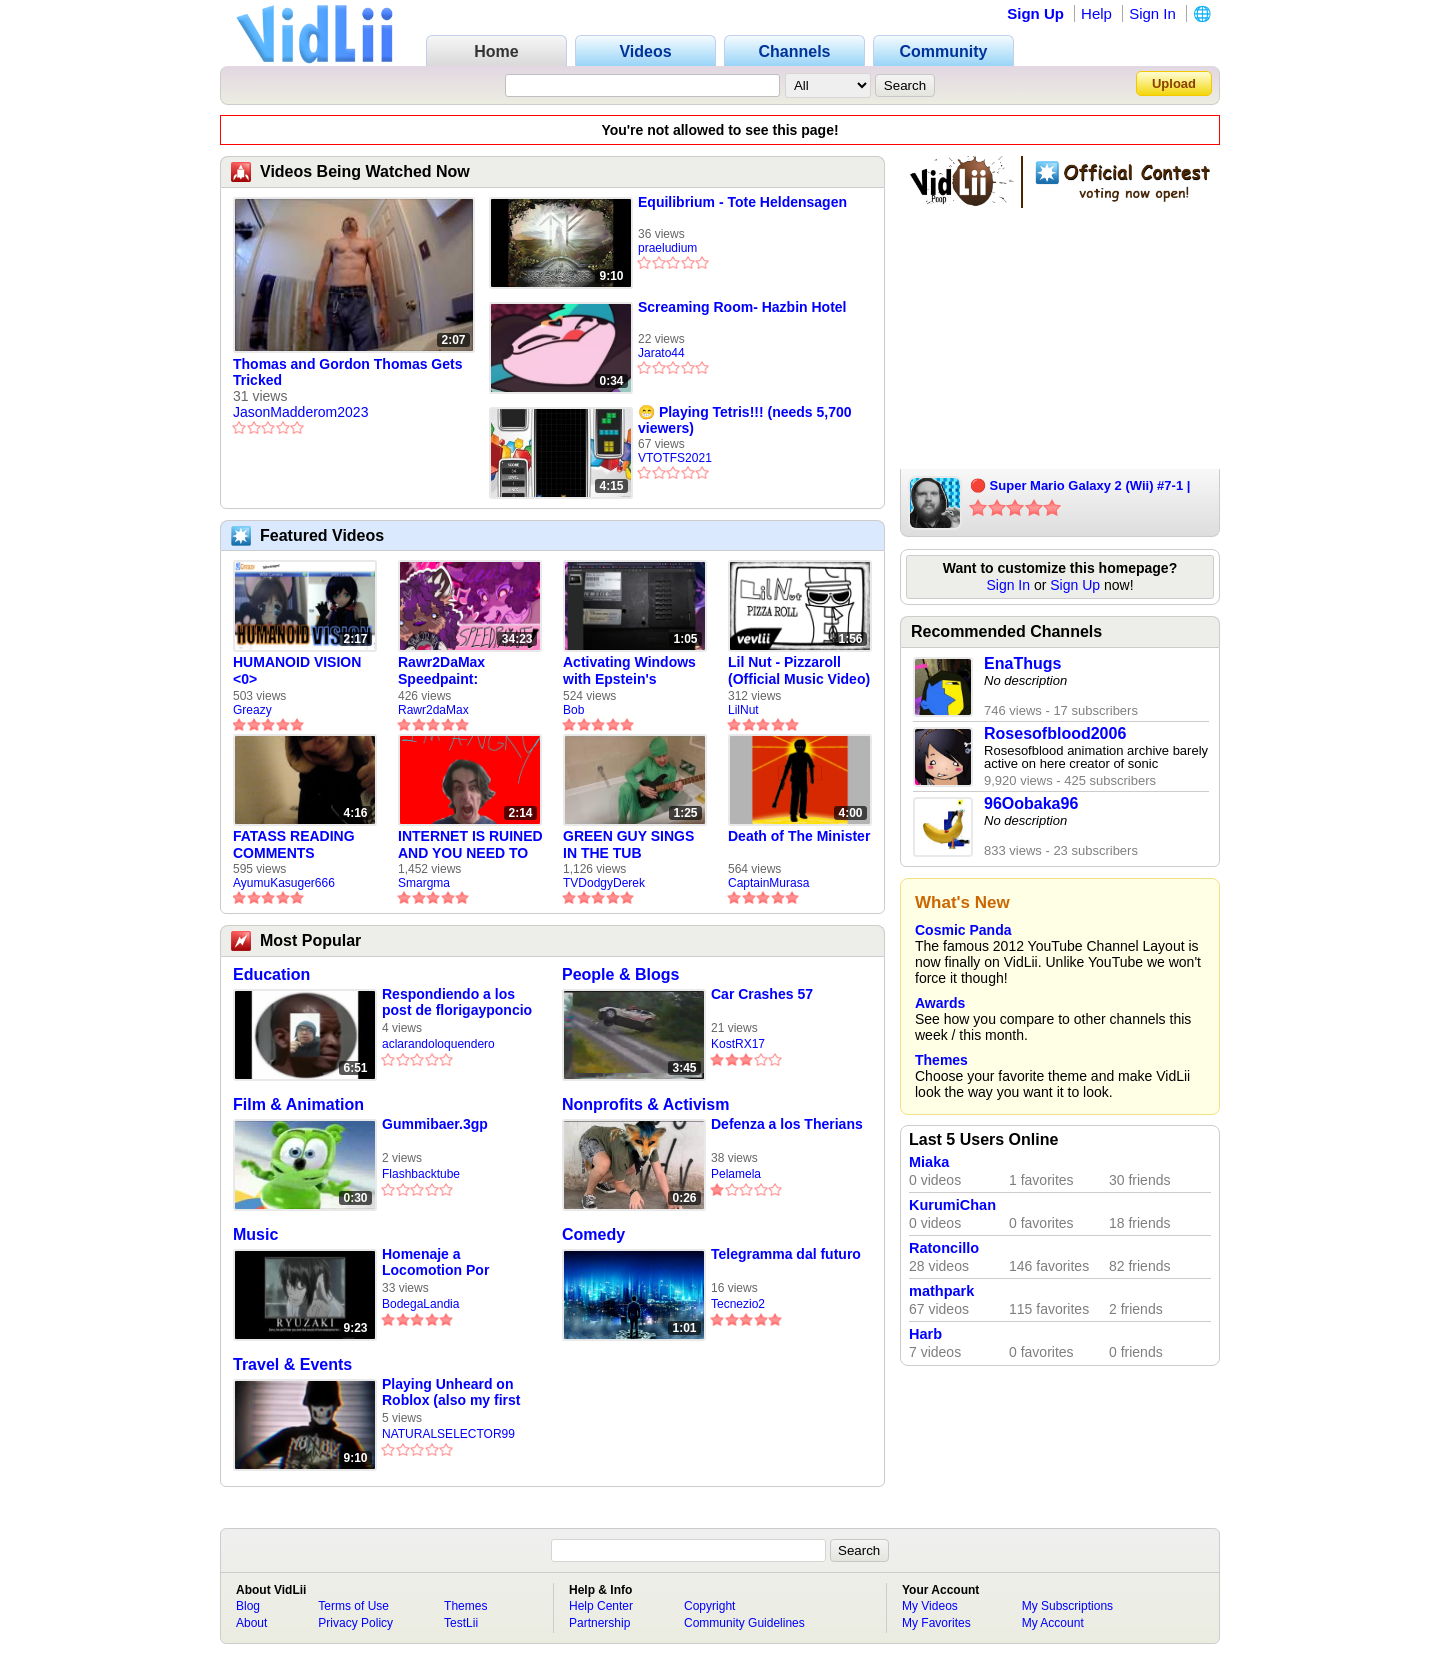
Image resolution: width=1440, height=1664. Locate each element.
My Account (1053, 1623)
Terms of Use (353, 1606)
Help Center (601, 1606)
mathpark (941, 1291)
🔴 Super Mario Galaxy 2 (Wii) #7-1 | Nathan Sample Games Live (1080, 487)
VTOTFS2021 (675, 458)
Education (271, 974)
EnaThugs (1022, 663)
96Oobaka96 (1031, 803)
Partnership (599, 1623)
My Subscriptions (1067, 1606)
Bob (573, 710)
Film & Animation (298, 1104)
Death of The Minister (799, 836)
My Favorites (936, 1623)
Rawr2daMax (433, 710)
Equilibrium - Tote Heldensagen (742, 202)
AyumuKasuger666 (284, 883)
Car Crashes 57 (762, 994)
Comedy (593, 1234)
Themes (941, 1060)
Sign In (1152, 13)
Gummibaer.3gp (435, 1124)
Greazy (252, 710)
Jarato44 (661, 353)
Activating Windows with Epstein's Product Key (629, 671)
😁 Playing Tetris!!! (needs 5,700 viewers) (745, 420)
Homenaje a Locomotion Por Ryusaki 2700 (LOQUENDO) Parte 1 (452, 1262)
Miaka (929, 1162)
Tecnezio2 (738, 1304)
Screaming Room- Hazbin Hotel (742, 307)
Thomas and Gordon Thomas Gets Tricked (347, 372)
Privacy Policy (355, 1623)
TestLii (461, 1623)
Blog (248, 1606)
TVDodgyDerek (604, 883)
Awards (940, 1003)
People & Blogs (620, 974)
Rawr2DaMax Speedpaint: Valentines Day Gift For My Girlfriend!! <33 (461, 671)
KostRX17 (738, 1044)
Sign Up (1035, 13)
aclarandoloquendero (438, 1044)
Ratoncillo (944, 1248)
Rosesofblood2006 (1055, 733)
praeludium (667, 248)
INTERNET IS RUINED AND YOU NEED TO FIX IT (470, 845)
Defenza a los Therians (787, 1124)
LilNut (743, 710)
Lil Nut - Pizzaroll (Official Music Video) (799, 670)
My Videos (930, 1606)
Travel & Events (292, 1364)
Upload (1174, 83)
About (251, 1623)
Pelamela (736, 1174)
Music (255, 1234)
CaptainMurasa (768, 883)
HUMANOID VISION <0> (297, 670)
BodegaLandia (420, 1304)
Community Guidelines (744, 1623)
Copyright (709, 1606)
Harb (925, 1334)
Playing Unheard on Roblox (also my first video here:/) (451, 1392)
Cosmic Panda (963, 930)
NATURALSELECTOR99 (448, 1434)
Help (1096, 13)
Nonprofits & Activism (645, 1104)
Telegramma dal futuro (786, 1254)
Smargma (424, 883)
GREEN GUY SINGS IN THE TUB (628, 844)
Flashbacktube (421, 1174)
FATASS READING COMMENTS (294, 844)
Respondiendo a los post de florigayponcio (457, 1002)
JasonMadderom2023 (300, 412)
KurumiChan (952, 1205)
